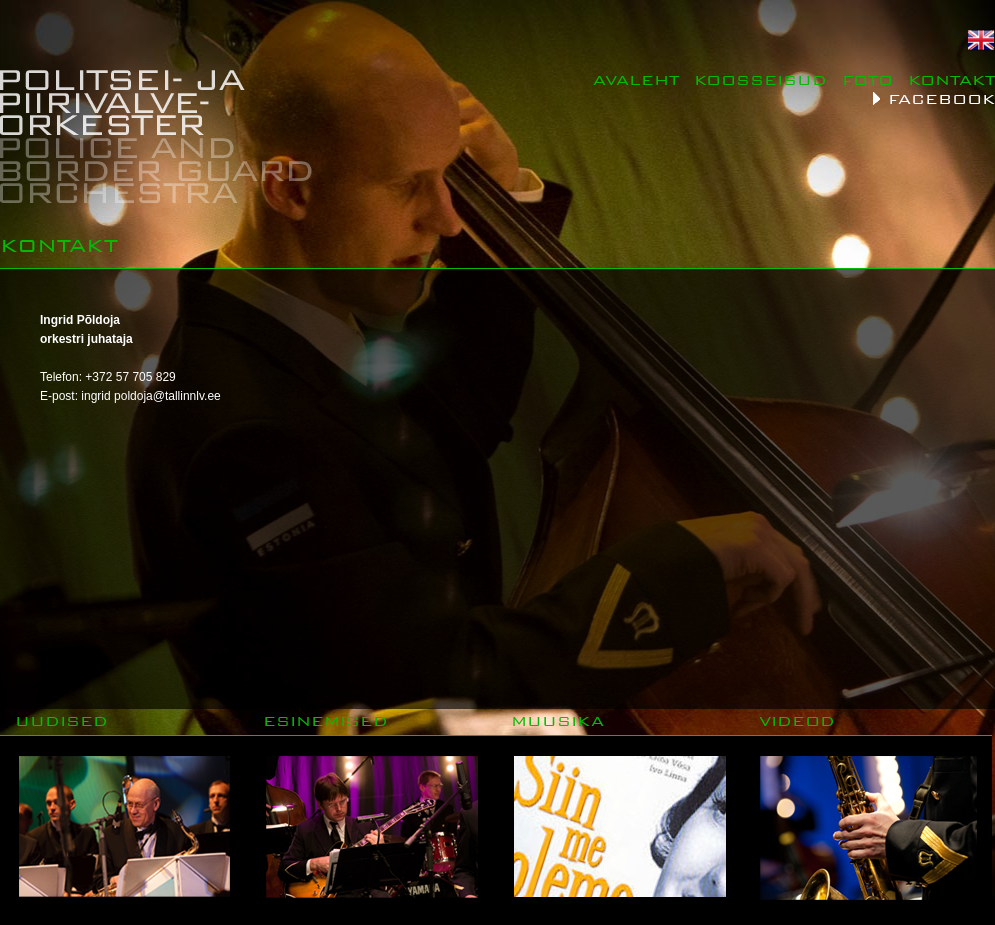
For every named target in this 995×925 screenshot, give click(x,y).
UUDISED (61, 720)
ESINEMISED (325, 720)
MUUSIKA (557, 720)
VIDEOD (797, 720)
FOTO (867, 79)
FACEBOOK (941, 98)
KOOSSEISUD (760, 79)
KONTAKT (951, 79)
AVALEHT (636, 79)
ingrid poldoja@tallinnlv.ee (150, 396)
